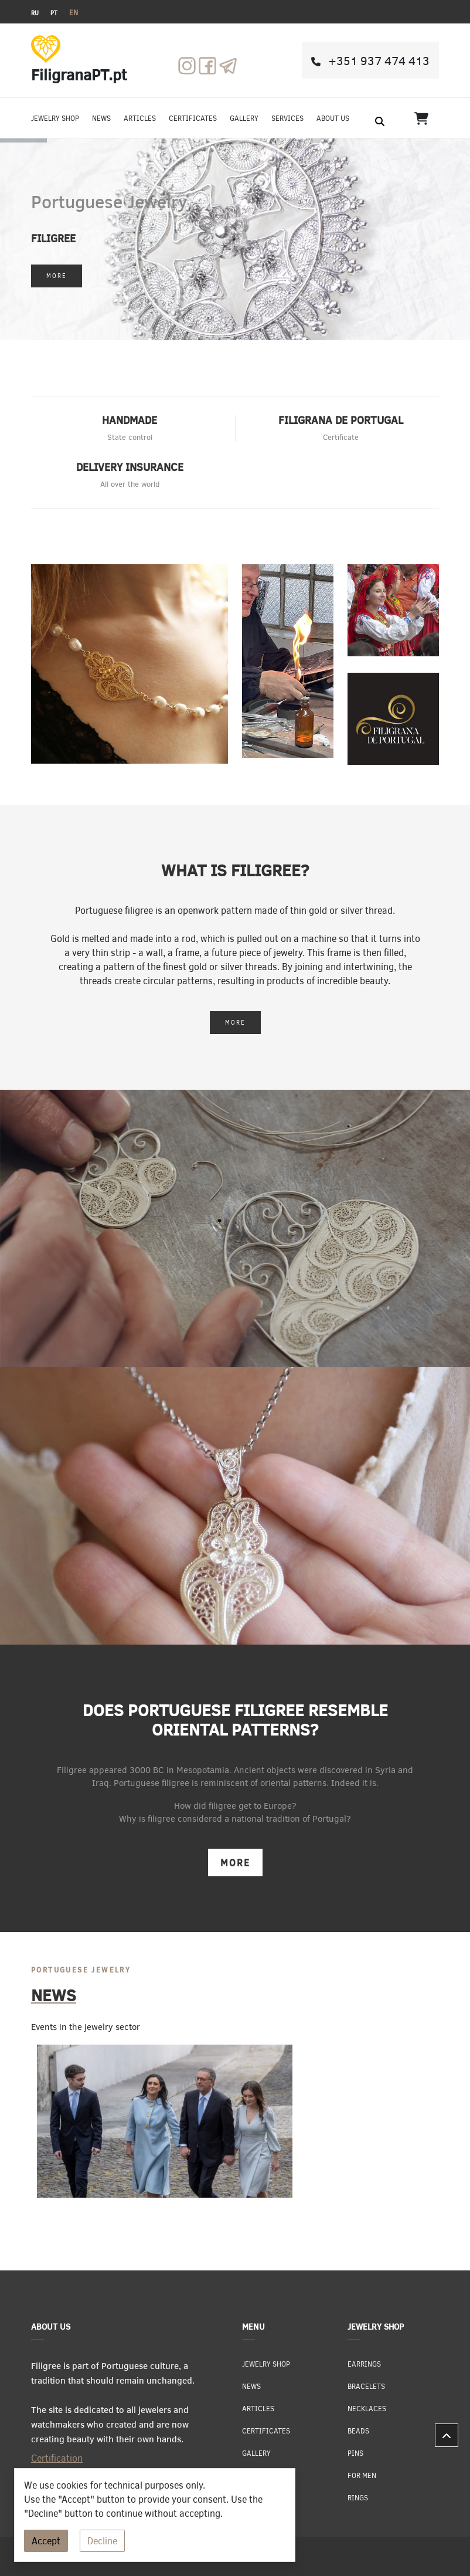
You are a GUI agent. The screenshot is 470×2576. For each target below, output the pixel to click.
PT (53, 13)
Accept (46, 2540)
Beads (358, 2430)
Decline (102, 2540)
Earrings (364, 2363)
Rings (358, 2497)
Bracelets (366, 2386)
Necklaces (367, 2408)
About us (332, 118)
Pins (355, 2453)
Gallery (244, 118)
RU (35, 13)
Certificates (193, 118)
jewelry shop (55, 118)
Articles (140, 118)
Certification (57, 2458)
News (101, 118)
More (56, 276)
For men (362, 2475)
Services (287, 118)
